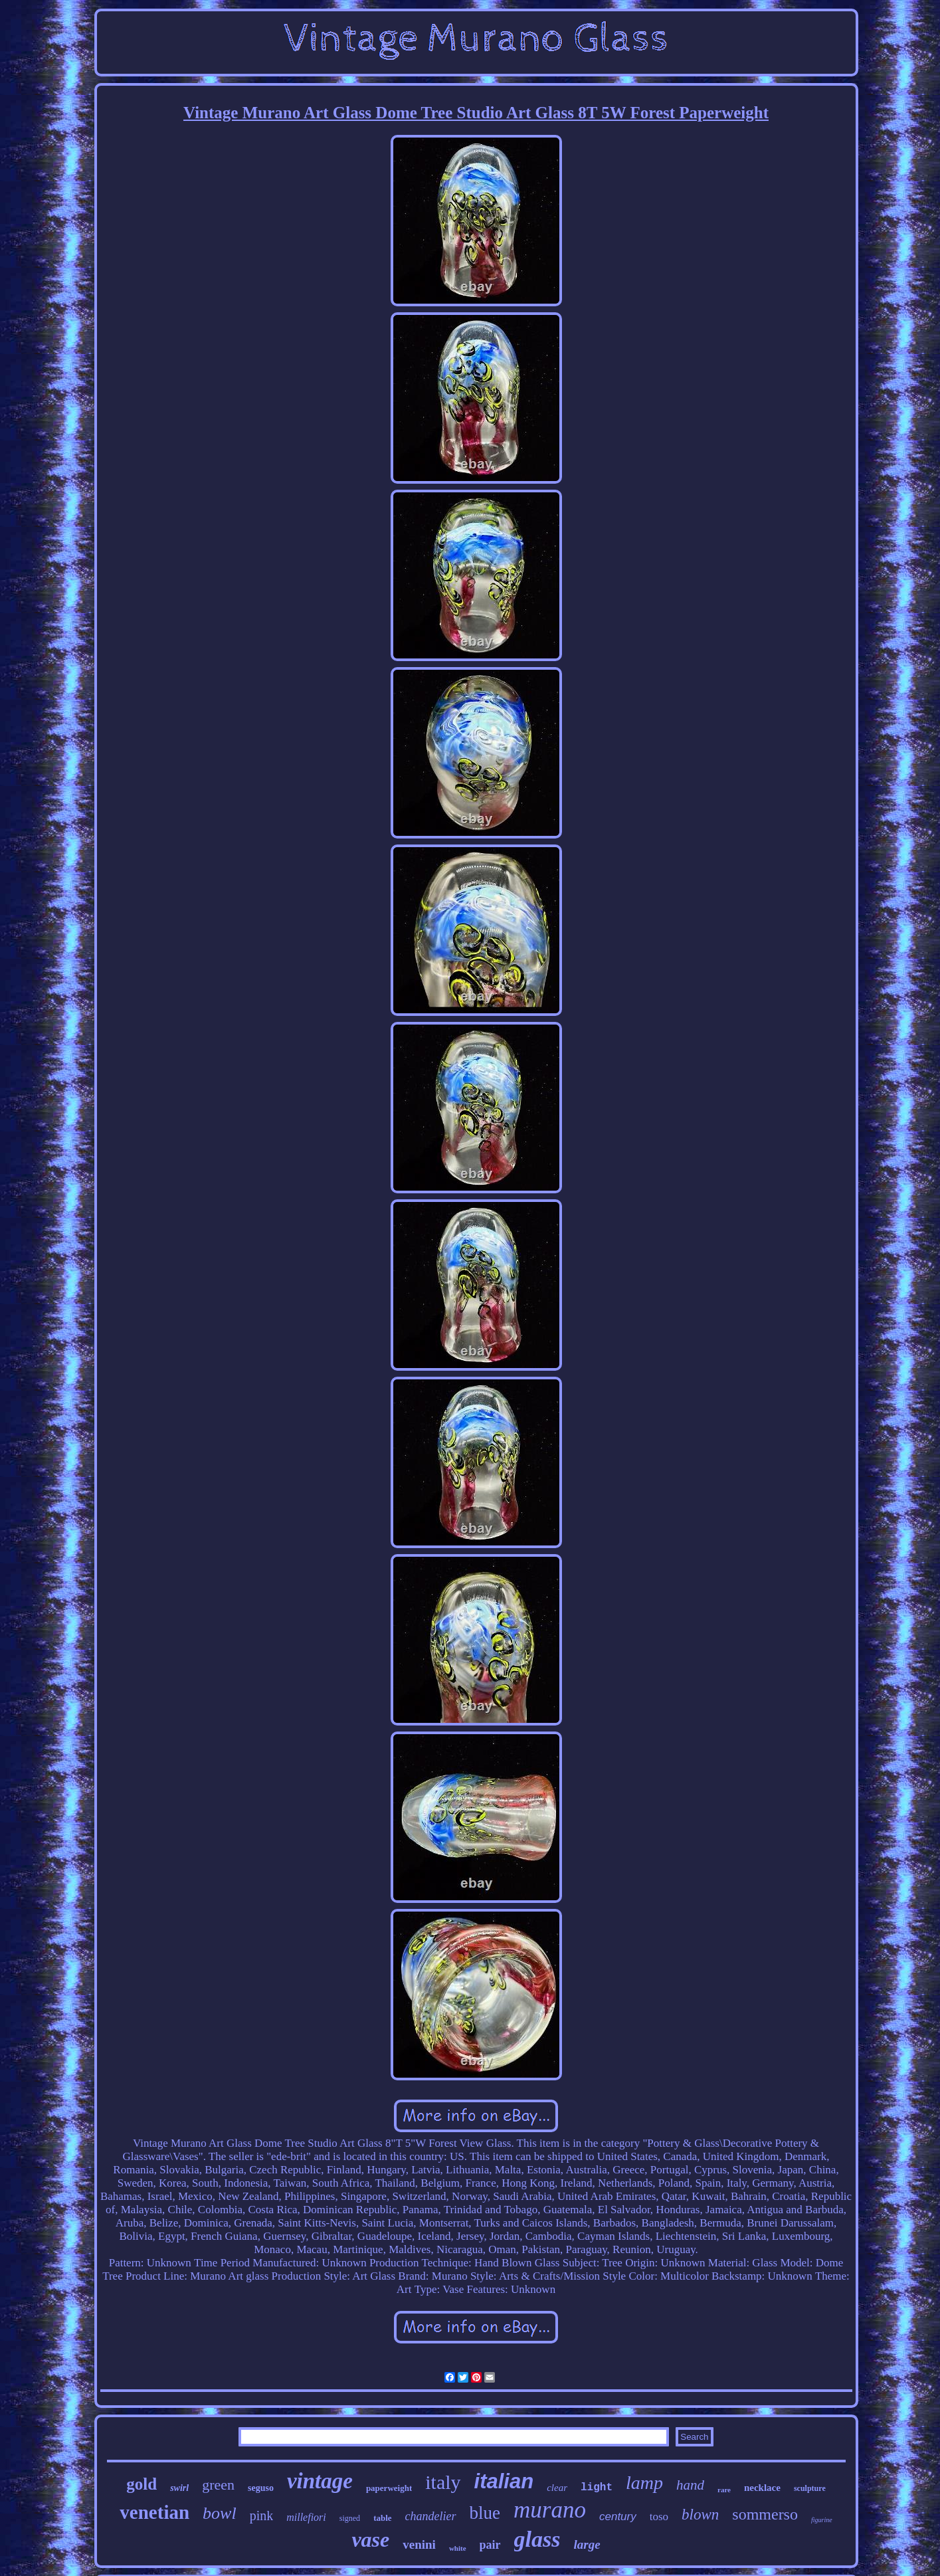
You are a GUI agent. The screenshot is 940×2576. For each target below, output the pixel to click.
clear (557, 2487)
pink (262, 2515)
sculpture (810, 2488)
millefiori (306, 2517)
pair (490, 2544)
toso (659, 2516)
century (617, 2516)
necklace (762, 2487)
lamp (644, 2482)
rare (724, 2490)
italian (504, 2481)
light (596, 2488)
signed (349, 2518)
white (457, 2548)
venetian (154, 2512)
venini (419, 2544)
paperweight (389, 2488)
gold (141, 2484)
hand (690, 2485)
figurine (821, 2520)
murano (550, 2510)
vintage (320, 2481)
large (586, 2544)
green (218, 2484)
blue (485, 2513)
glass (537, 2539)
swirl (179, 2488)
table (382, 2518)
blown (700, 2514)
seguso (261, 2488)
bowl (219, 2513)
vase (370, 2539)
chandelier (430, 2516)
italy (442, 2482)
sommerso (765, 2514)
